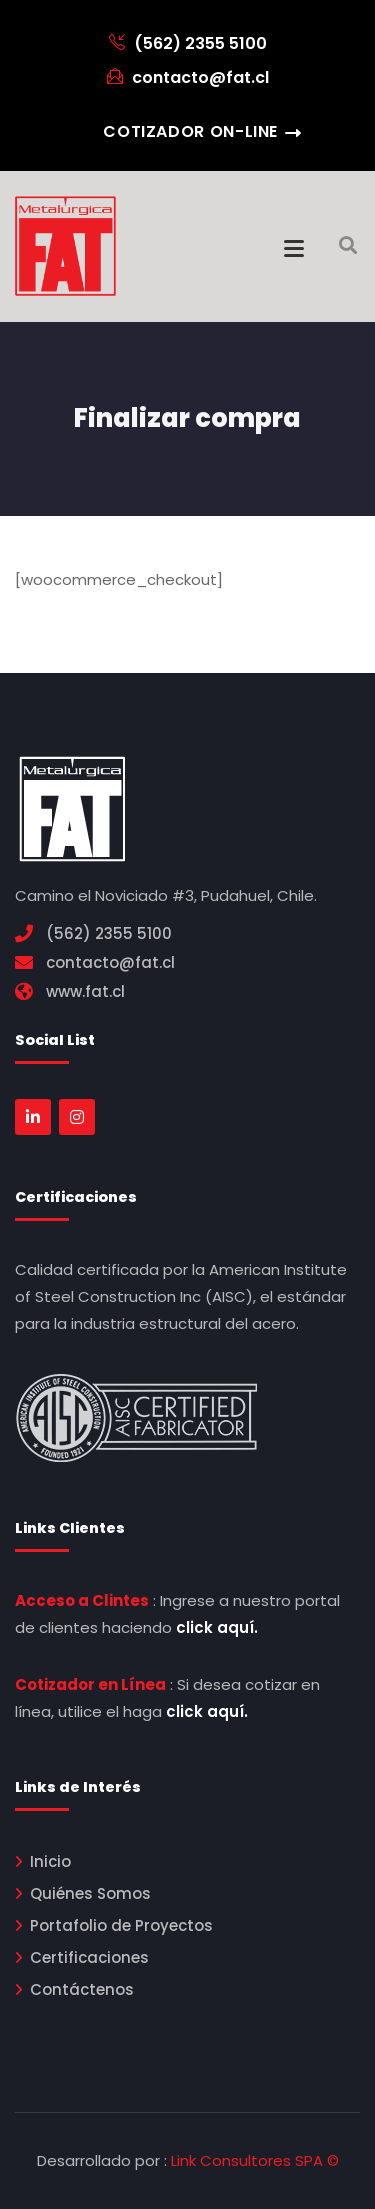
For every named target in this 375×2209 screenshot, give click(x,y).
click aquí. (217, 1627)
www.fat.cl (85, 991)
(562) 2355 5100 (188, 43)
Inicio (50, 1861)
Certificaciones (89, 1957)
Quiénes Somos (90, 1893)
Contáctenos (82, 1989)
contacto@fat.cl (188, 77)
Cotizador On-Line (190, 131)
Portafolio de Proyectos (121, 1925)
